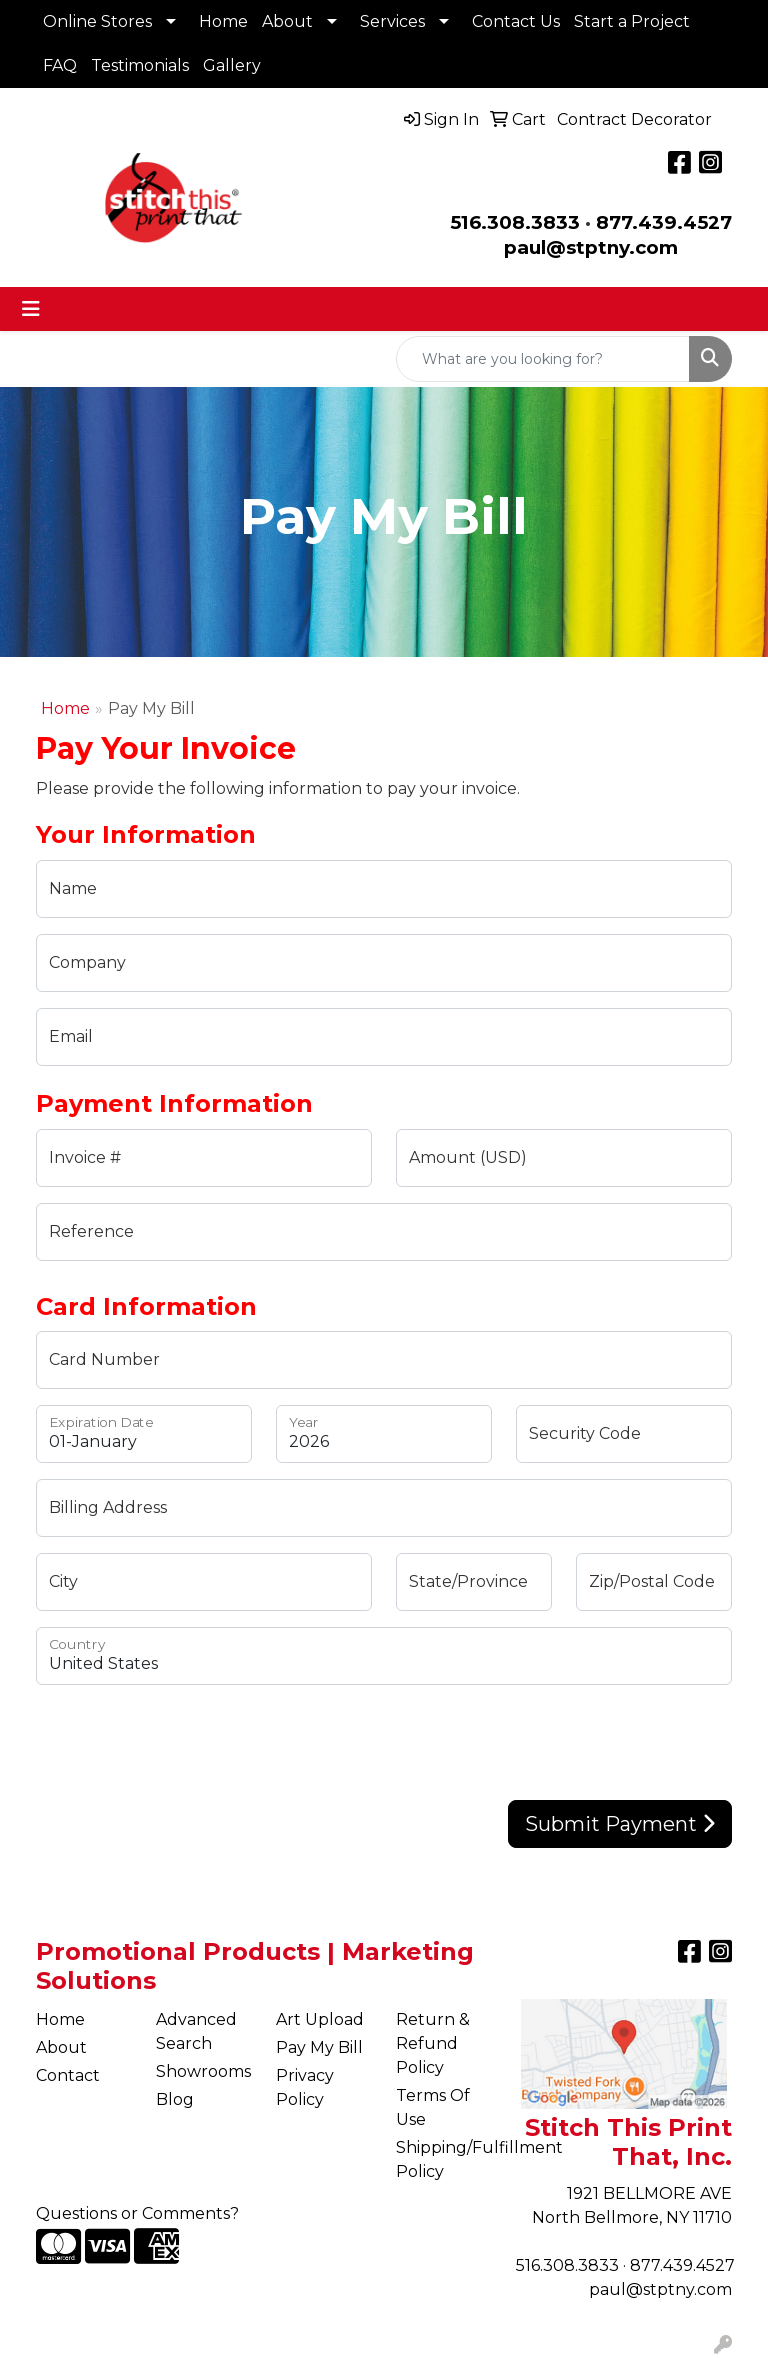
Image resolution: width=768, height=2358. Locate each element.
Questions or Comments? (137, 2213)
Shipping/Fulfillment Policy (444, 2159)
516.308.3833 (515, 222)
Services (392, 21)
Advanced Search (196, 2031)
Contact (68, 2075)
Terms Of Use (433, 2107)
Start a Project (632, 21)
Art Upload (320, 2019)
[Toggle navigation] (31, 309)
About (287, 21)
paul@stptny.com (660, 2289)
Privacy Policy (305, 2087)
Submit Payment (620, 1824)
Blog (175, 2099)
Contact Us (516, 21)
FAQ (60, 65)
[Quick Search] (543, 359)
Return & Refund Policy (433, 2043)
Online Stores (97, 21)
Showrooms (203, 2071)
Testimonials (140, 65)
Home (223, 21)
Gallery (232, 65)
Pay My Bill (319, 2047)
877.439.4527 (664, 222)
